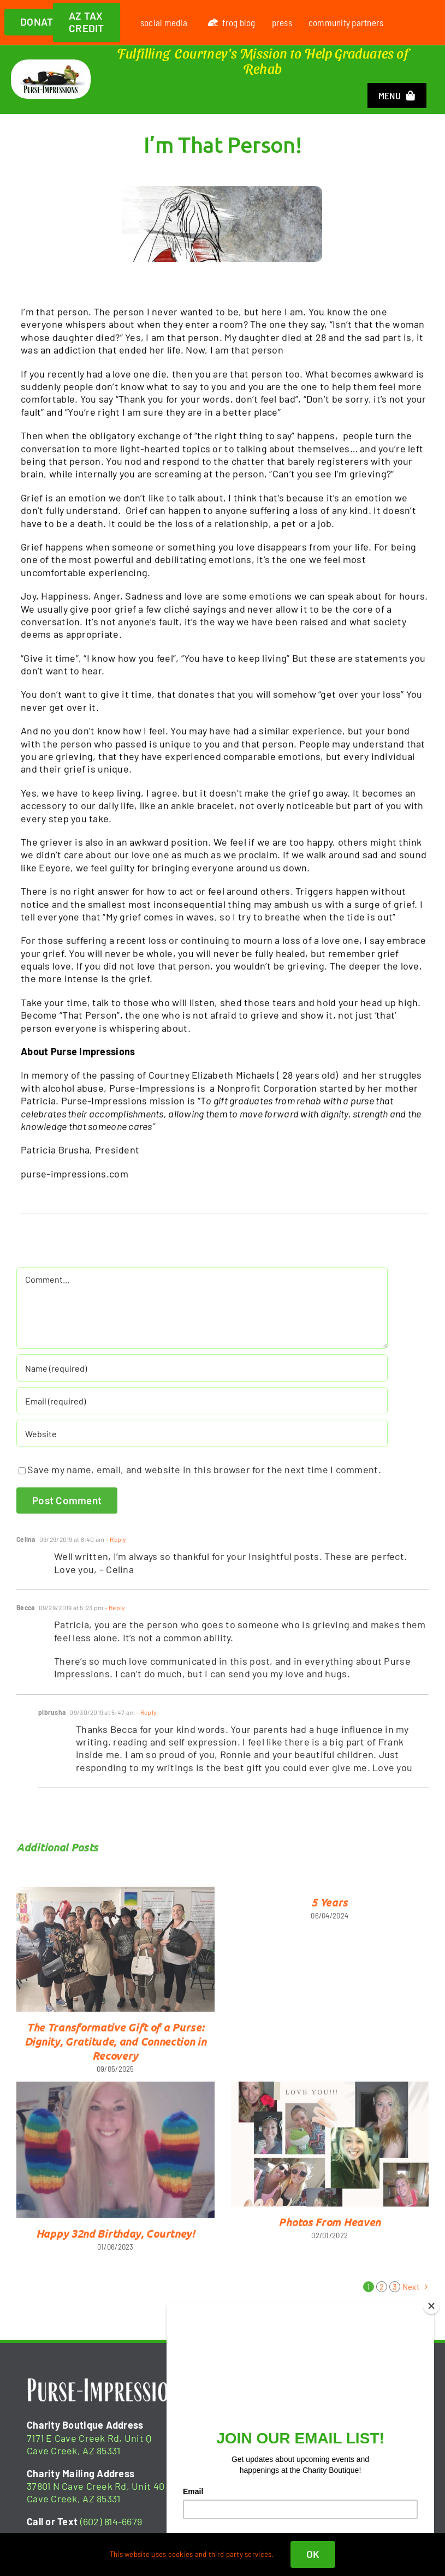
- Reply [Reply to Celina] (116, 1547)
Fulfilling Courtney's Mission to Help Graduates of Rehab (262, 60)
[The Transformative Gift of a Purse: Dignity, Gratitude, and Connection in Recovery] (115, 1957)
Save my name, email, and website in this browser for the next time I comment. (204, 1478)
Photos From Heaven (329, 2230)
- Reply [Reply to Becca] (114, 1615)
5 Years (329, 1910)
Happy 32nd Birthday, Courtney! (115, 2241)
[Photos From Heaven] (330, 2152)
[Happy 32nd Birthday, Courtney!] (115, 2158)
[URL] (202, 1441)
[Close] (431, 2306)
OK (313, 2554)
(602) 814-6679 (111, 2521)
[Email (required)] (202, 1409)
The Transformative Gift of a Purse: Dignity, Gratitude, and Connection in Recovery (115, 2049)
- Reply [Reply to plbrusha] (146, 1720)
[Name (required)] (202, 1376)
